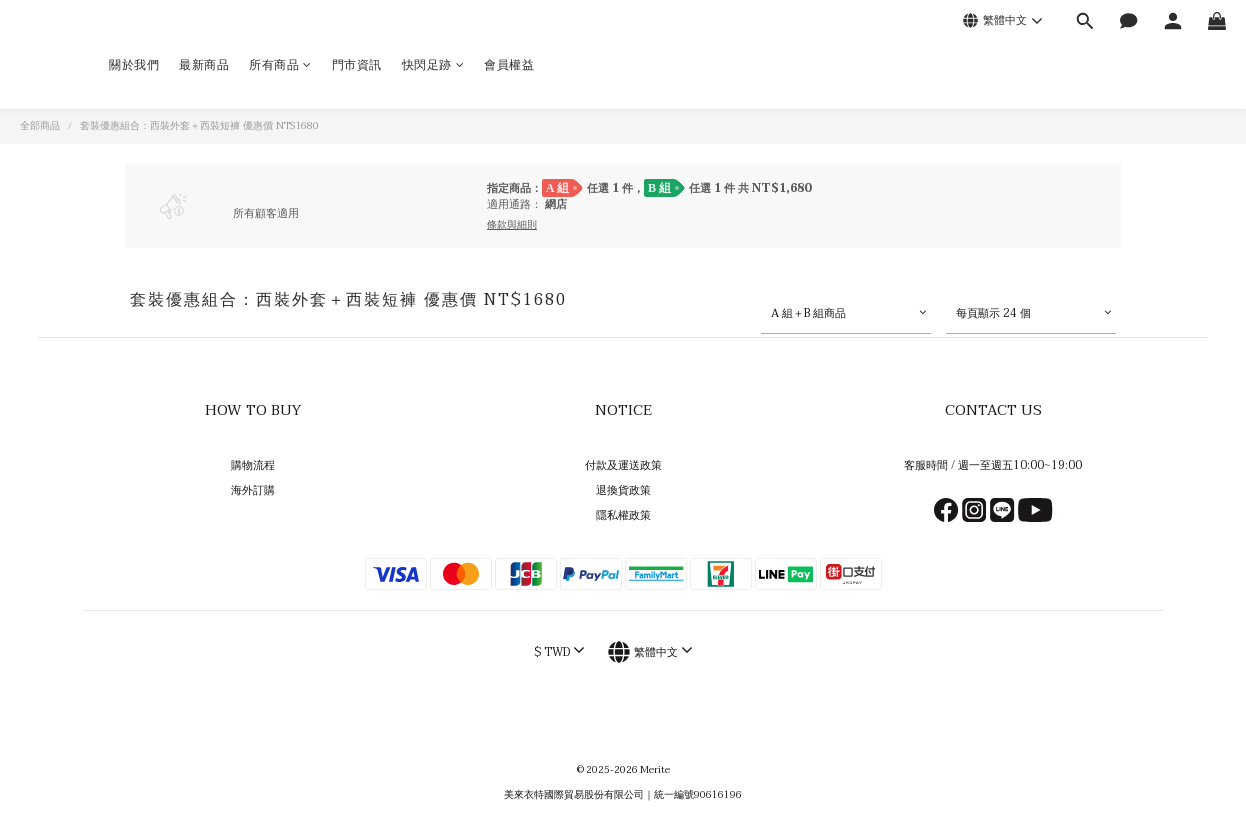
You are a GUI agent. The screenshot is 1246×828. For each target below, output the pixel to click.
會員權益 (509, 65)
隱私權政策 (623, 515)
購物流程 (253, 465)
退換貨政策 (623, 490)
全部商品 (40, 126)
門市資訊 (357, 65)
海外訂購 (253, 490)
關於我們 (134, 65)
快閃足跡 (433, 65)
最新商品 (204, 65)
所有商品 (280, 65)
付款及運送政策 (623, 465)
